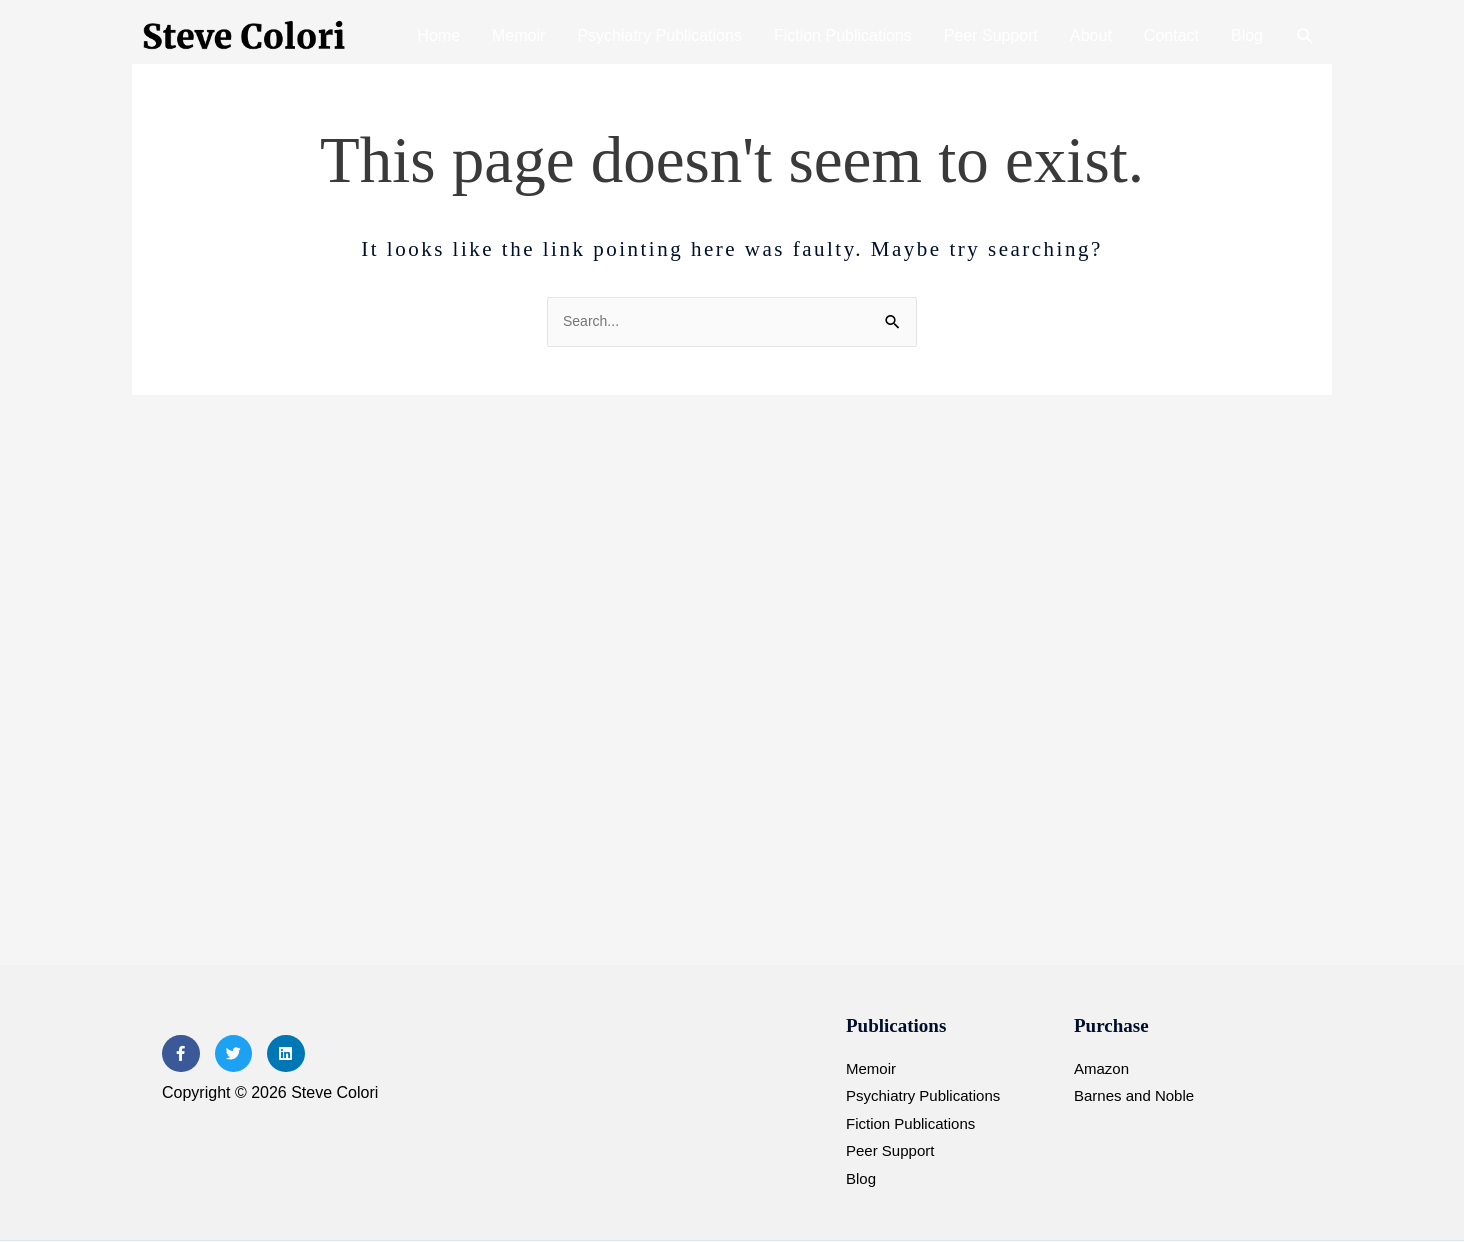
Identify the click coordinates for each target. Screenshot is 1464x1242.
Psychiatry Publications (659, 35)
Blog (1247, 35)
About (1091, 35)
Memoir (518, 35)
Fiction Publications (843, 35)
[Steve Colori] (247, 35)
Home (438, 35)
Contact (1171, 35)
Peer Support (991, 35)
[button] (1305, 36)
